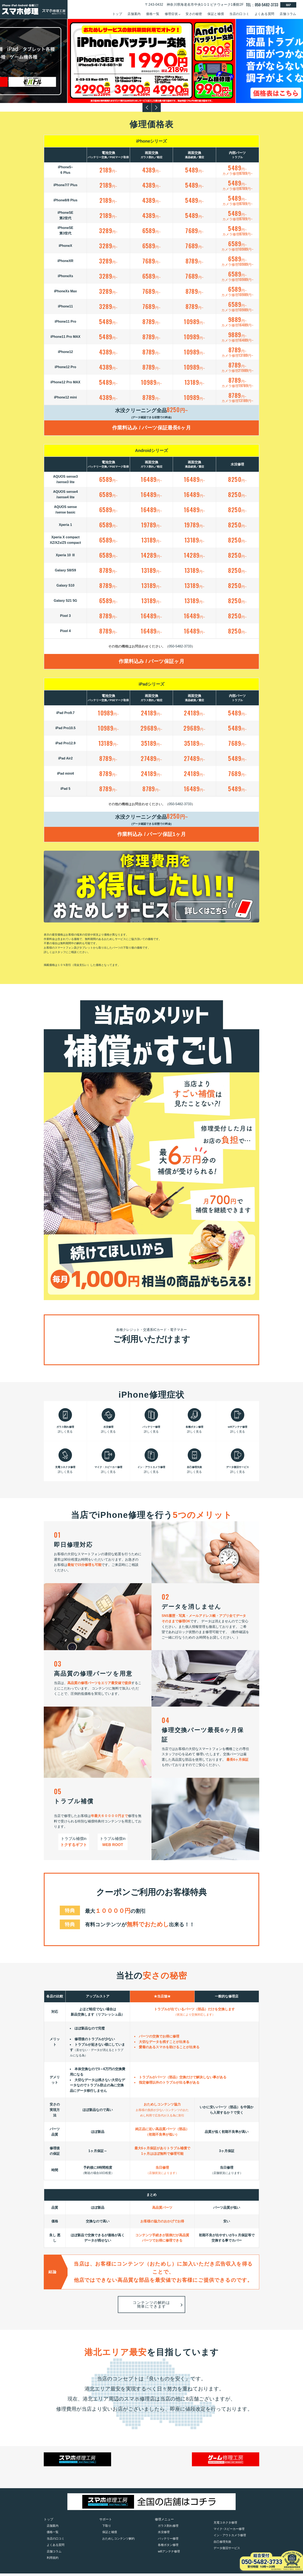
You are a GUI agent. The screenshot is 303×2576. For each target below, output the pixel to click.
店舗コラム (288, 14)
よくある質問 (265, 14)
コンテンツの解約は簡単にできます (151, 2307)
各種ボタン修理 (168, 2547)
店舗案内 (134, 14)
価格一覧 (152, 14)
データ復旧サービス (227, 2550)
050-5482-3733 (180, 646)
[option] (151, 61)
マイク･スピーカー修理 (229, 2531)
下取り (106, 2528)
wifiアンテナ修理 (169, 2554)
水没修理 (164, 2534)
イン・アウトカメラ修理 (230, 2537)
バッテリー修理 (168, 2541)
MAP (288, 5)
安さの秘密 (194, 14)
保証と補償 (215, 14)
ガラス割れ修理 (168, 2528)
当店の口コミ (239, 14)
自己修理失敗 (222, 2544)
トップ (117, 14)
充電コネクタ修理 (225, 2525)
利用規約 (52, 2560)
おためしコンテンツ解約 (118, 2541)
